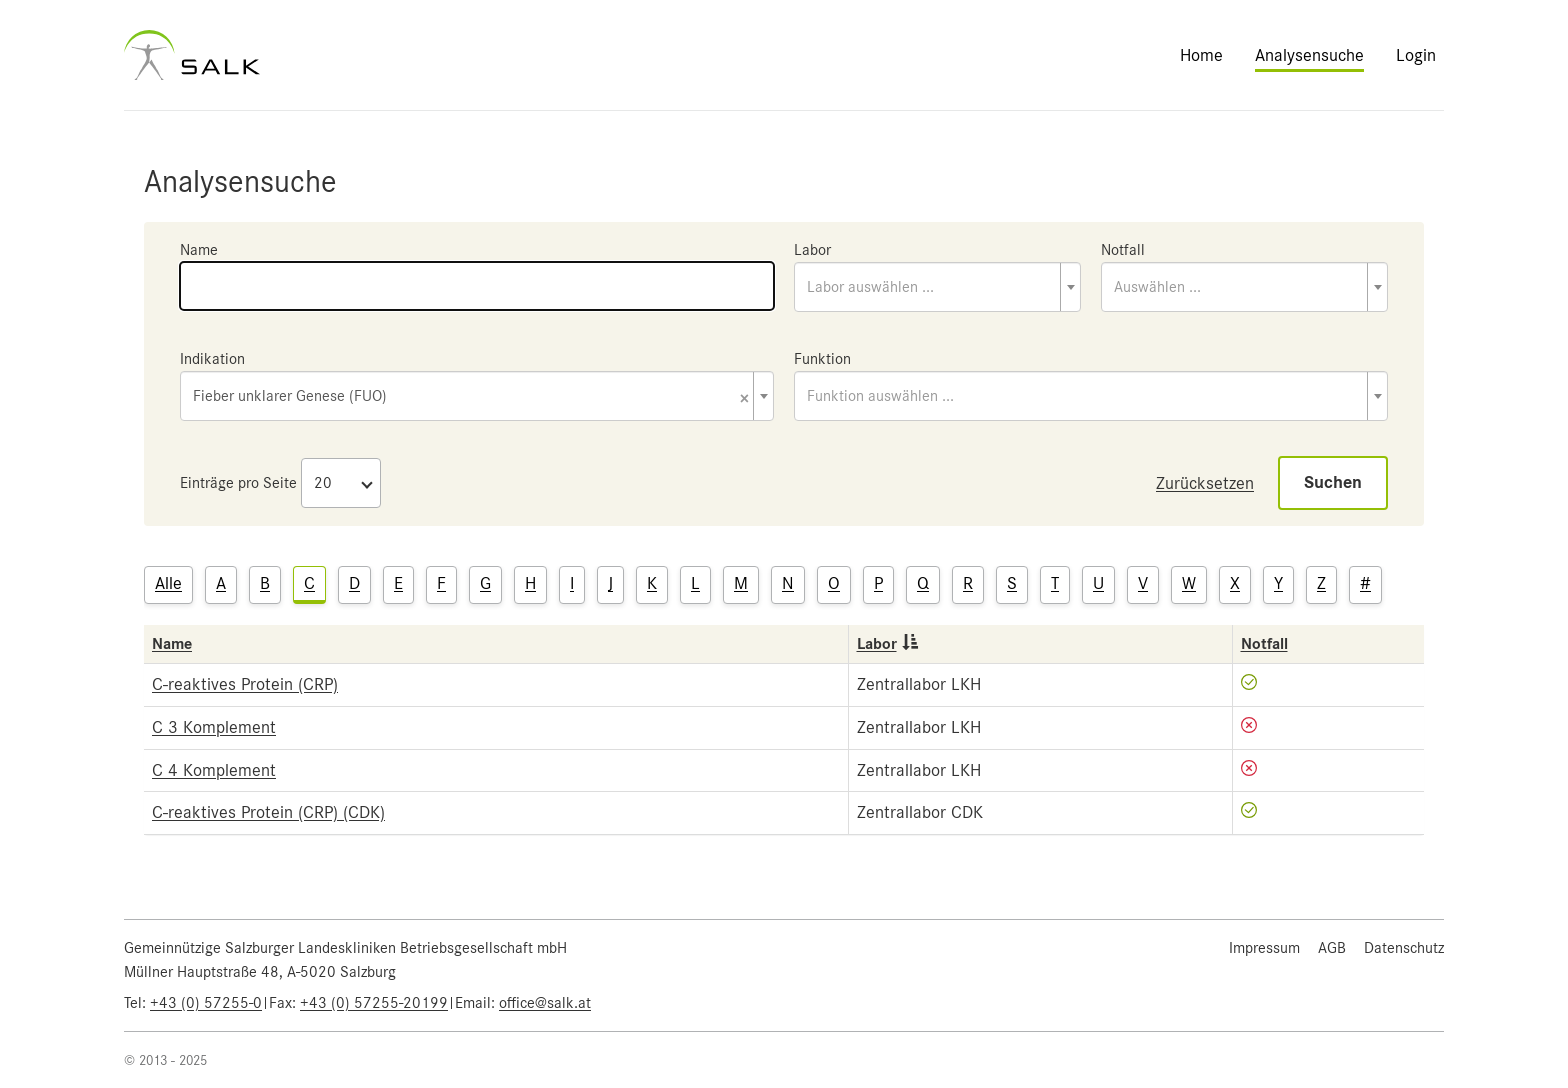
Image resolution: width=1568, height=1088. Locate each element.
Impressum (1264, 948)
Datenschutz (1404, 948)
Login (1416, 55)
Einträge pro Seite (238, 483)
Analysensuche (1309, 55)
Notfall (1123, 250)
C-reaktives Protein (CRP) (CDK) (268, 812)
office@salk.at (545, 1003)
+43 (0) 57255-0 (206, 1003)
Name (199, 250)
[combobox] (937, 287)
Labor (812, 250)
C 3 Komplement (214, 727)
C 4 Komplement (214, 770)
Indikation (212, 359)
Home (1201, 55)
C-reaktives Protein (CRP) (245, 684)
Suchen (1333, 482)
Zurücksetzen (1205, 483)
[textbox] (937, 287)
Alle (168, 583)
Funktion (822, 359)
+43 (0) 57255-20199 (374, 1003)
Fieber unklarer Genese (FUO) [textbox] (471, 397)
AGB (1332, 948)
